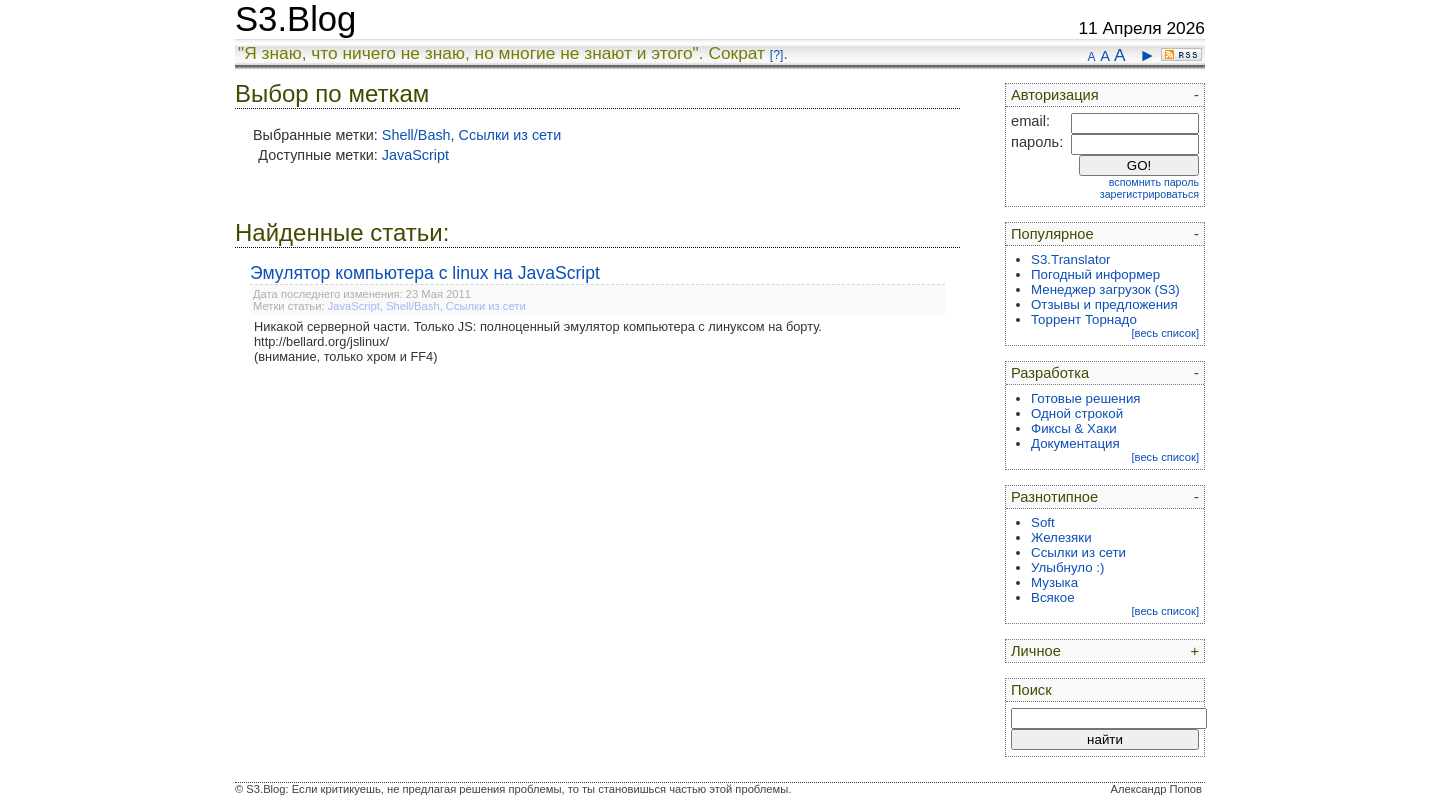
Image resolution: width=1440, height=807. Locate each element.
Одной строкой (1077, 413)
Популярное (1052, 234)
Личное (1036, 651)
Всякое (1053, 597)
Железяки (1061, 537)
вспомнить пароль (1154, 182)
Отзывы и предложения (1104, 304)
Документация (1075, 443)
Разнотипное (1054, 497)
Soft (1043, 522)
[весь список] (1165, 333)
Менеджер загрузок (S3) (1105, 289)
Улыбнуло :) (1067, 567)
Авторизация (1055, 95)
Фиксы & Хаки (1074, 428)
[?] (776, 55)
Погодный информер (1095, 274)
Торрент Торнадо (1084, 319)
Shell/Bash (416, 135)
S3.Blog (295, 19)
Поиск (1031, 690)
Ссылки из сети (510, 135)
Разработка (1050, 373)
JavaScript (415, 155)
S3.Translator (1071, 259)
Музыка (1054, 582)
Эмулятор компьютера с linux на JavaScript (425, 273)
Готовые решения (1086, 398)
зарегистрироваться (1149, 194)
